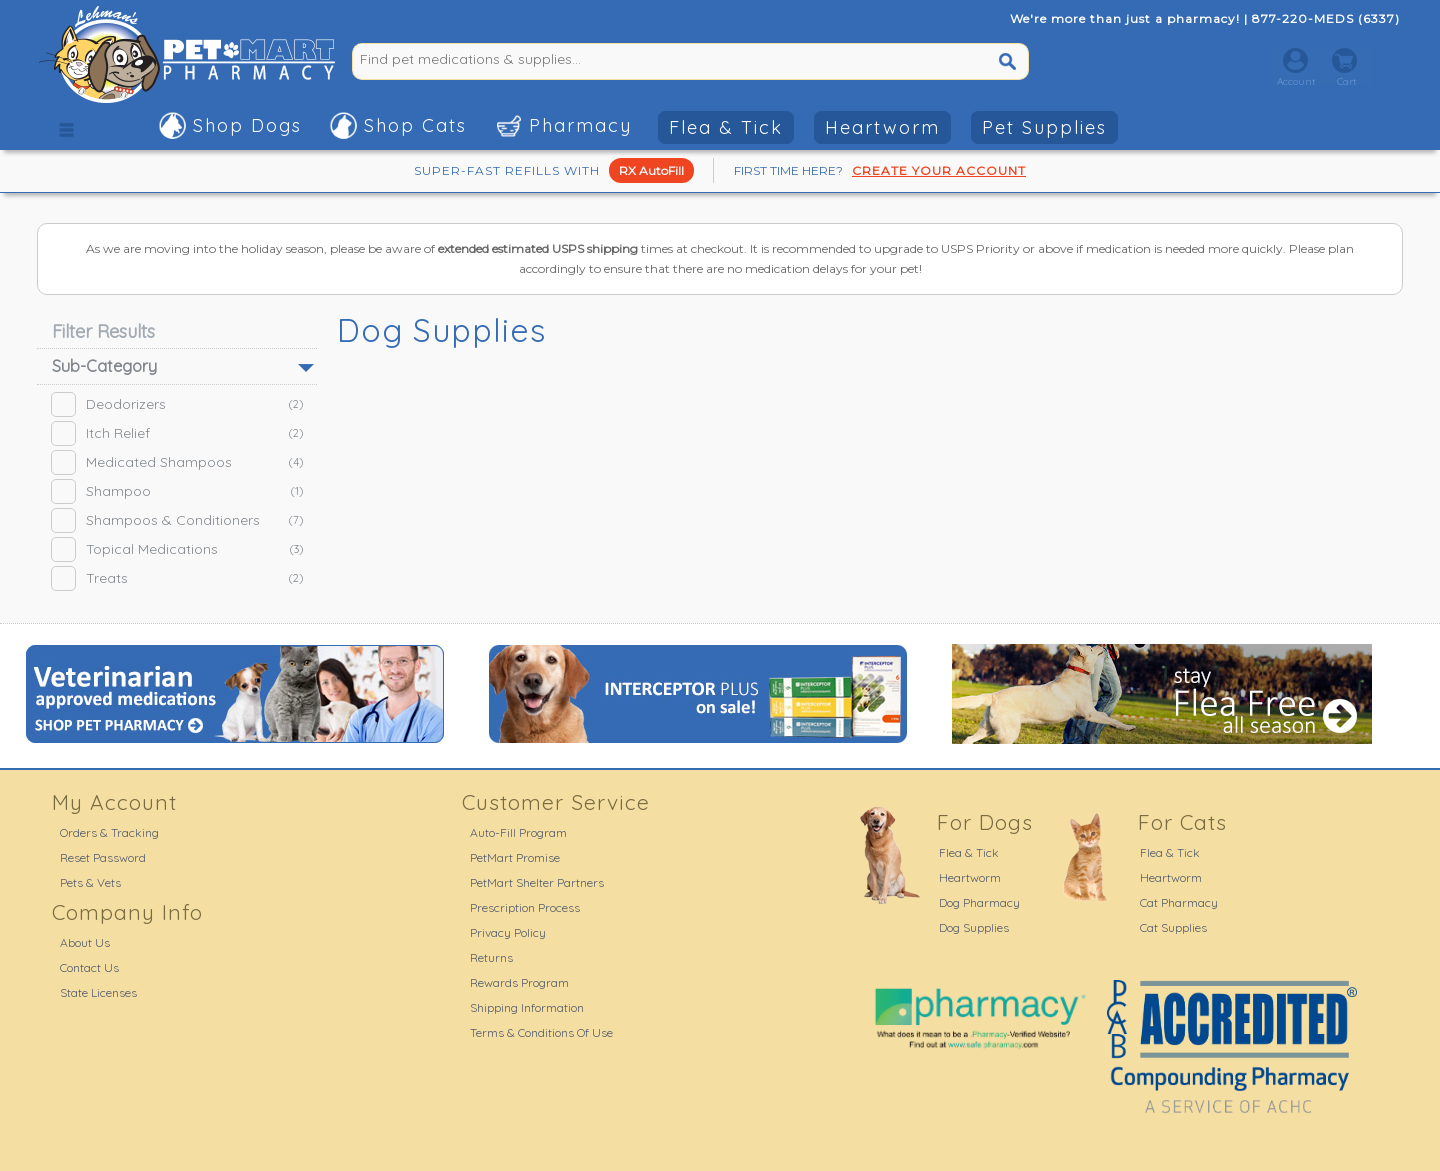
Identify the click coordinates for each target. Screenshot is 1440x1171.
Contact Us (89, 967)
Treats (177, 578)
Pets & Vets (90, 882)
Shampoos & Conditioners (177, 520)
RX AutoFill (651, 170)
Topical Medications (177, 549)
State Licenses (98, 992)
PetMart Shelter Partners (537, 882)
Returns (491, 957)
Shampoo (177, 491)
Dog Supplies (974, 927)
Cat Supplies (1173, 927)
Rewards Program (519, 982)
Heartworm (882, 127)
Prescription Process (525, 907)
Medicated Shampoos (177, 462)
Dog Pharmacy (979, 902)
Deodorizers (177, 404)
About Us (85, 942)
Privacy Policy (508, 932)
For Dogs (985, 822)
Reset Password (103, 857)
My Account (114, 802)
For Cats (1182, 822)
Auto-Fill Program (518, 832)
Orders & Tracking (109, 832)
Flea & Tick (726, 127)
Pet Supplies (1044, 127)
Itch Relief (177, 433)
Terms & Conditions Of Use (541, 1032)
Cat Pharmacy (1179, 902)
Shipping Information (527, 1007)
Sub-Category (104, 366)
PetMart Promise (515, 857)
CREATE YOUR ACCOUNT (939, 170)
